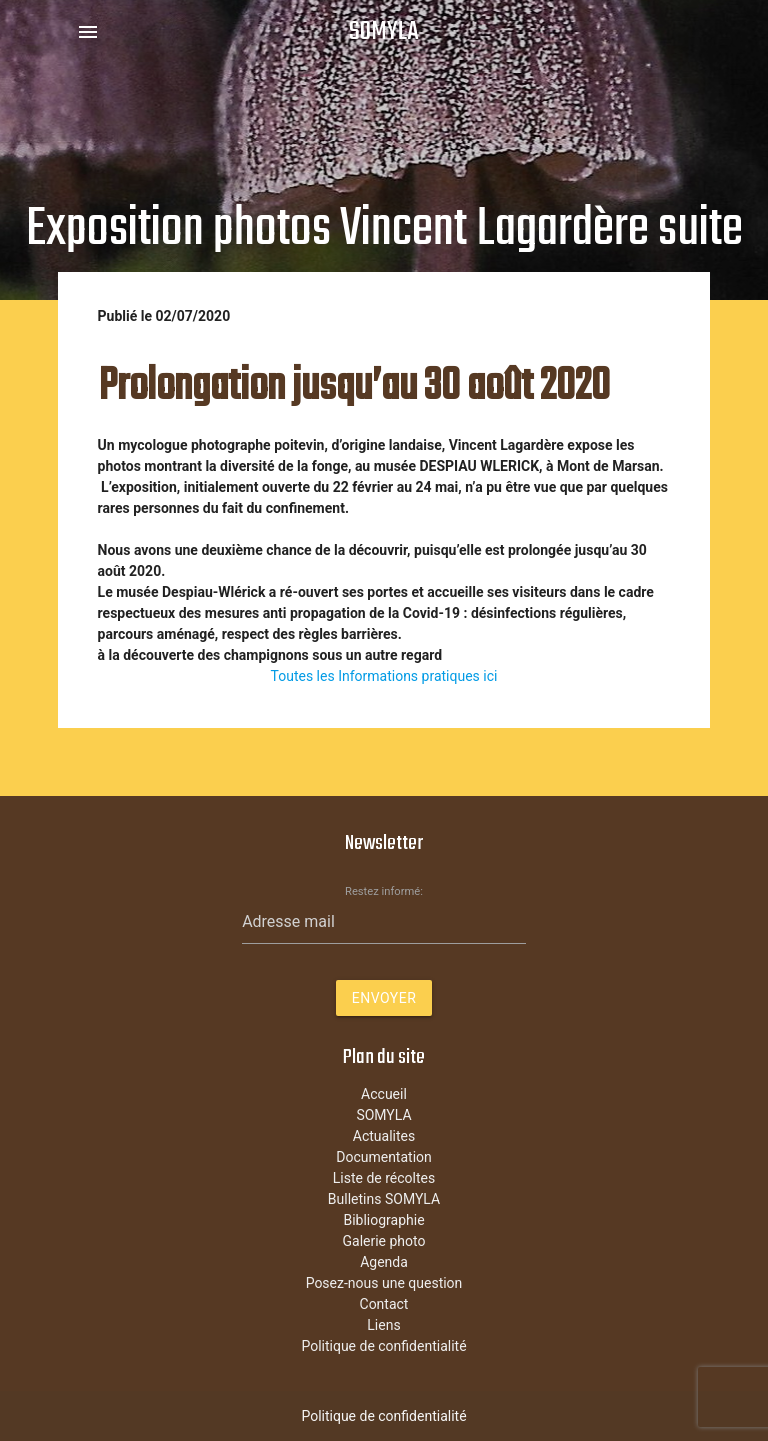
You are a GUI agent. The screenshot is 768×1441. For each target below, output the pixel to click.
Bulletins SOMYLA (384, 1199)
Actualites (384, 1136)
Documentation (384, 1157)
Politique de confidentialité (383, 1346)
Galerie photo (383, 1241)
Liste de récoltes (384, 1178)
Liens (383, 1325)
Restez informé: (384, 891)
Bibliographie (383, 1220)
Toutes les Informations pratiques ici (384, 676)
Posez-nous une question (384, 1283)
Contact (384, 1304)
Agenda (384, 1262)
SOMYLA (384, 32)
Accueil (384, 1094)
